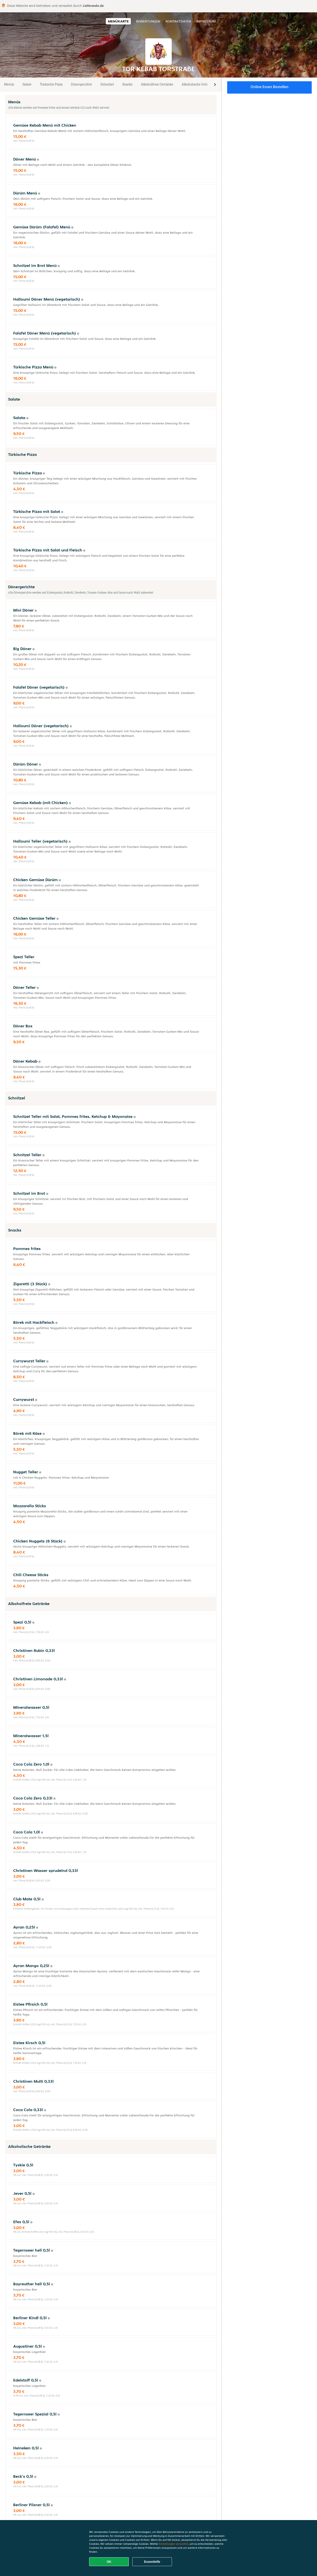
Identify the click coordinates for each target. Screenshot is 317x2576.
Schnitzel (107, 84)
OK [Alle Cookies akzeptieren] (109, 2561)
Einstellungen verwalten (173, 2543)
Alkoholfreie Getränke (157, 84)
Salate (26, 84)
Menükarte (118, 21)
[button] (215, 85)
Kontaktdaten (178, 21)
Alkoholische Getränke (198, 84)
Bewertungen (148, 21)
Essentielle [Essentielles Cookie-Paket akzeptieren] (152, 2561)
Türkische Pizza (51, 84)
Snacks (127, 84)
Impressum (206, 21)
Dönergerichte (81, 84)
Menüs (9, 84)
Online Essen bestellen (269, 86)
